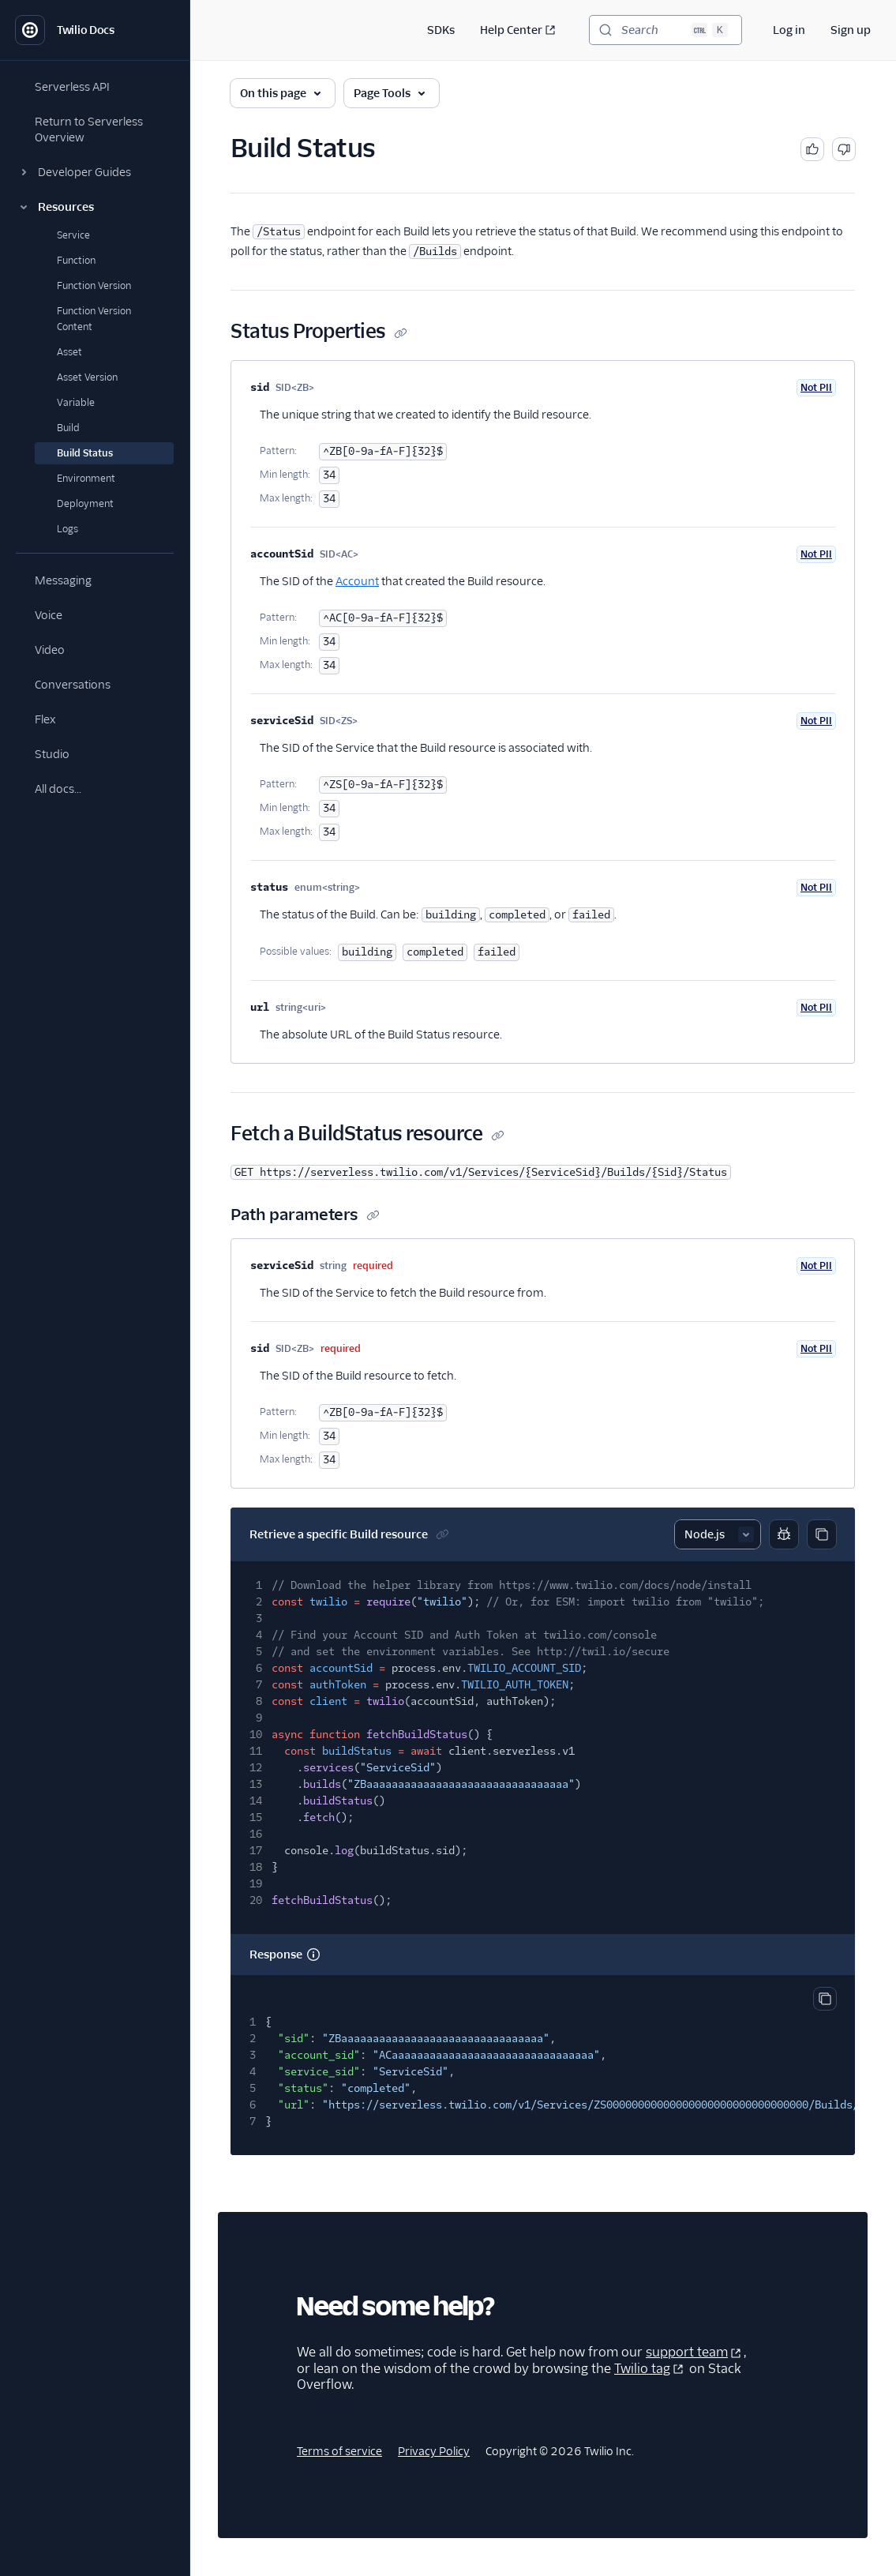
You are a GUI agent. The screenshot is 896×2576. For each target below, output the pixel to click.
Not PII (816, 387)
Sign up (850, 30)
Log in (789, 30)
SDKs (441, 30)
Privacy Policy (434, 2451)
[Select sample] (717, 1534)
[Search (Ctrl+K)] (665, 30)
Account (357, 581)
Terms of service (339, 2451)
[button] (95, 172)
